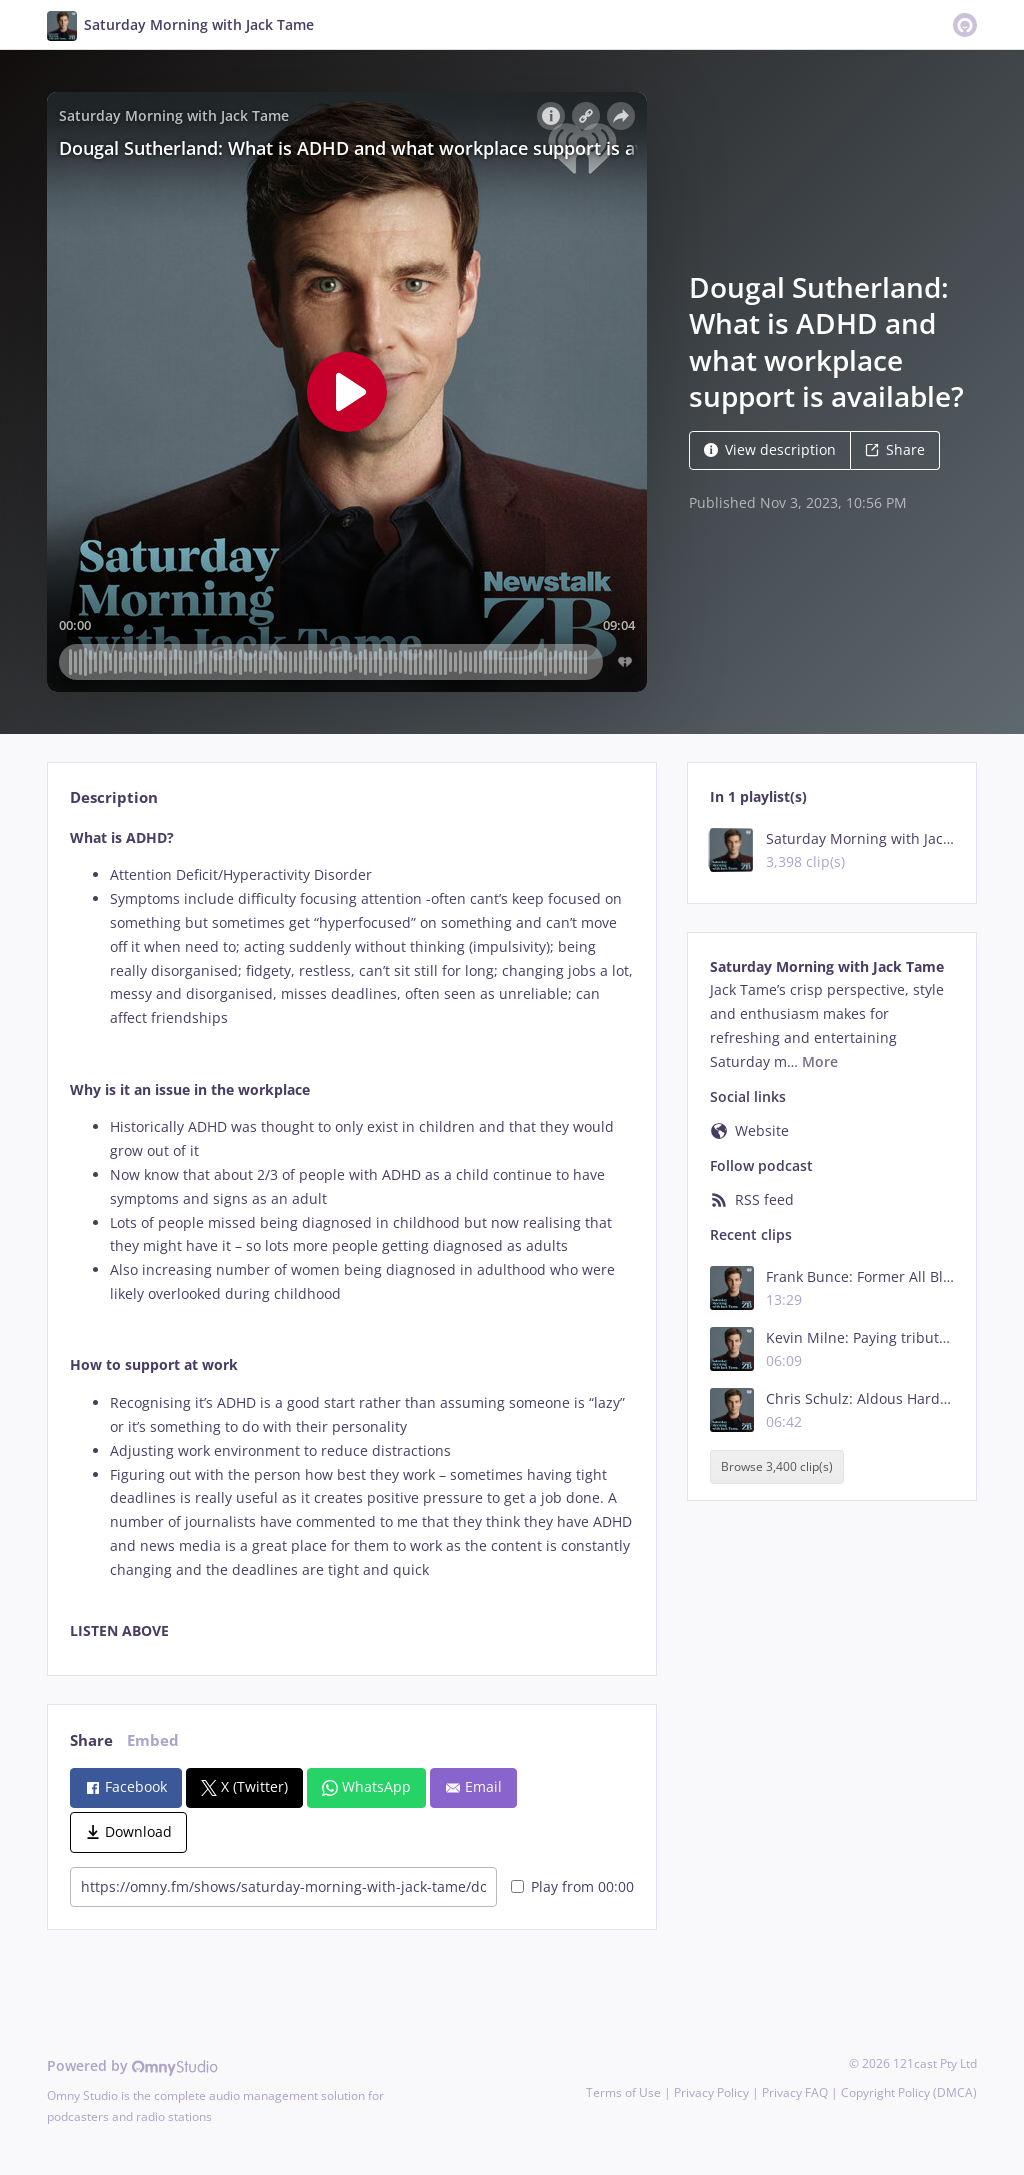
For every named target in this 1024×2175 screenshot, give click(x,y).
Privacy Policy (711, 2092)
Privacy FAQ (795, 2092)
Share (895, 449)
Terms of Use (623, 2092)
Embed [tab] (153, 1740)
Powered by (132, 2065)
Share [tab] (91, 1740)
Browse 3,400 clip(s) (777, 1466)
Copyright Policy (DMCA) (909, 2092)
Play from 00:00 (572, 1886)
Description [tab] (114, 797)
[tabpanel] (351, 1235)
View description (770, 449)
